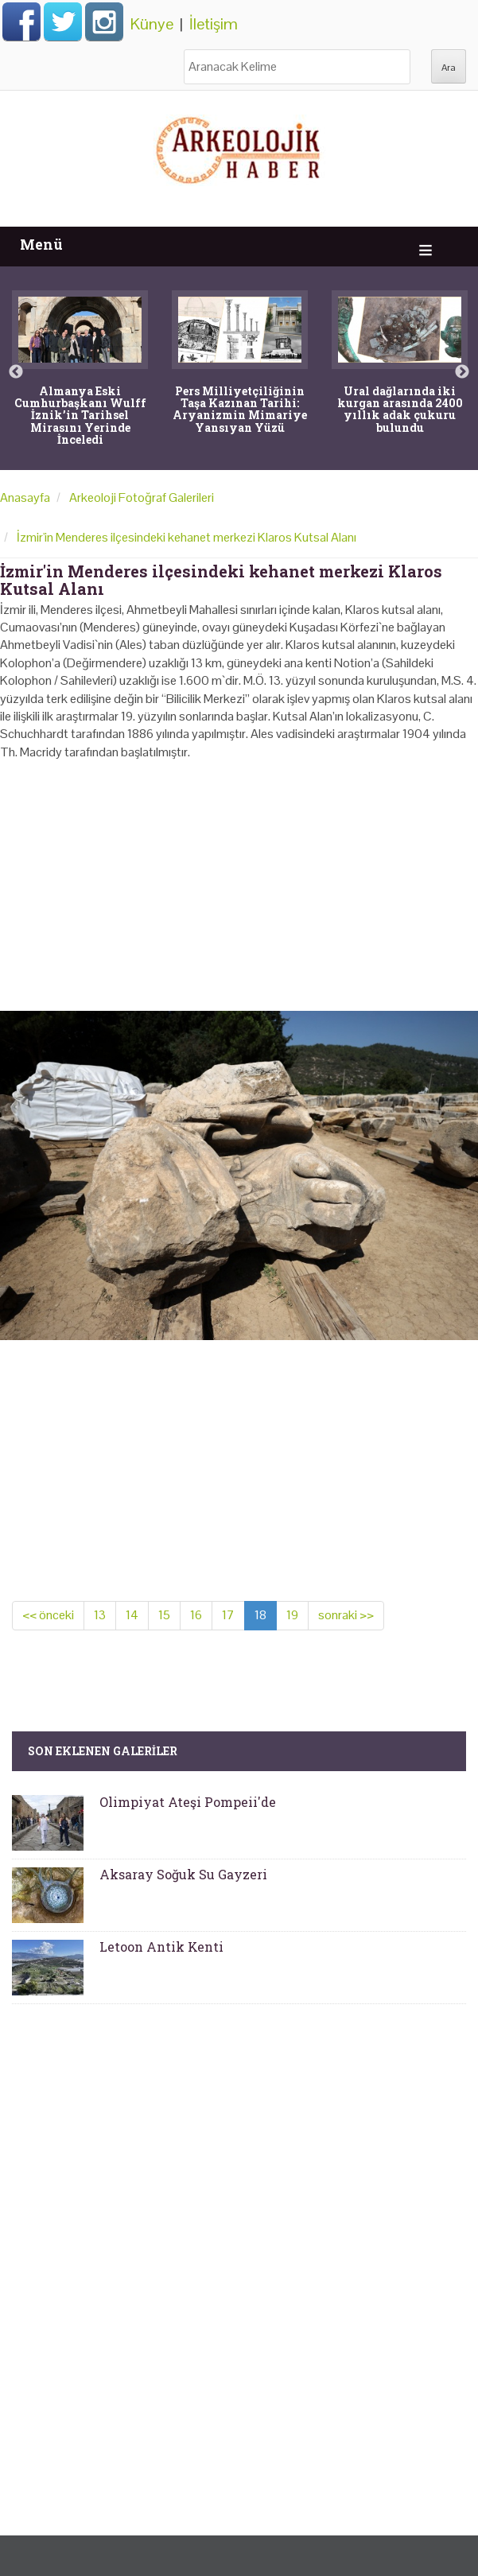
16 (196, 1615)
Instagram (104, 21)
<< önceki (48, 1615)
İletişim (213, 24)
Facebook (21, 21)
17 (228, 1615)
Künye (151, 24)
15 (164, 1615)
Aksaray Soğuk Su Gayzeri (183, 1874)
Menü (41, 244)
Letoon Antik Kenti (161, 1946)
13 (100, 1615)
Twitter (63, 21)
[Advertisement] (239, 880)
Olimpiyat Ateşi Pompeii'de (187, 1801)
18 (260, 1615)
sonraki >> (346, 1615)
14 (132, 1615)
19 (292, 1615)
